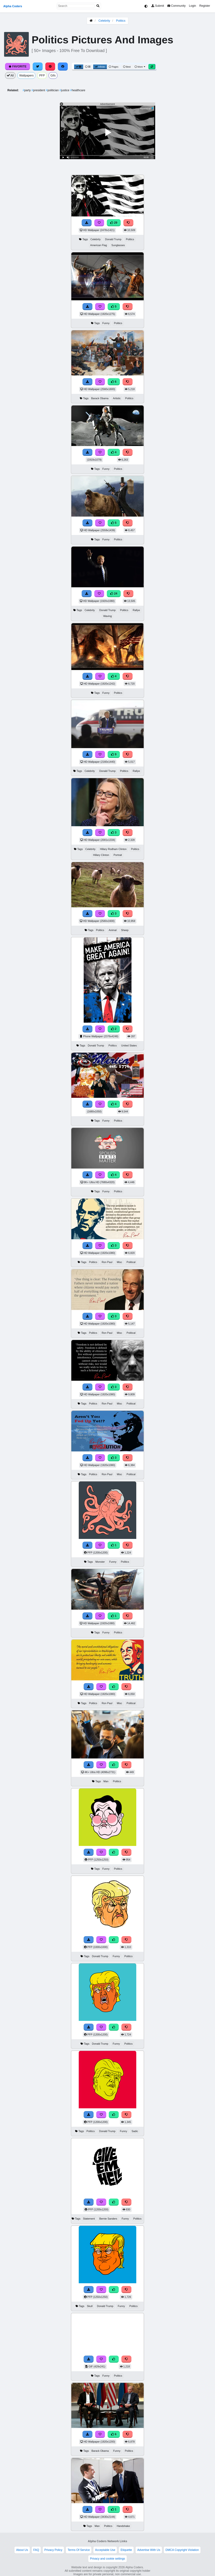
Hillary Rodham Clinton (113, 849)
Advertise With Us (148, 2550)
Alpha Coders (12, 6)
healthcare (77, 90)
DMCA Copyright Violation (182, 2550)
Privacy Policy (53, 2550)
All (10, 75)
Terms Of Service (79, 2550)
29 (113, 222)
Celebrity (104, 20)
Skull (90, 2306)
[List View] (87, 66)
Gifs (53, 75)
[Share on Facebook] (63, 66)
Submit (157, 5)
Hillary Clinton (101, 855)
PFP (42, 75)
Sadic (134, 2131)
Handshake (123, 2526)
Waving (107, 616)
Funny (105, 323)
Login (192, 5)
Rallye (136, 610)
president (39, 90)
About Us (22, 2550)
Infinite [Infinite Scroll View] (100, 66)
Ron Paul (107, 1262)
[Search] (98, 6)
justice (65, 90)
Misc (119, 1262)
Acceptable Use (105, 2550)
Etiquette (126, 2550)
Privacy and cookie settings (107, 2558)
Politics (120, 20)
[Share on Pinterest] (50, 66)
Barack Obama (99, 398)
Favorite (17, 66)
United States (129, 1045)
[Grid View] (78, 66)
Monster (100, 1561)
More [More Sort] (140, 66)
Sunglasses (118, 245)
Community (176, 5)
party (27, 90)
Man (105, 1781)
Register (204, 5)
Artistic (117, 398)
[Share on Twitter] (38, 66)
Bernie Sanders (108, 2218)
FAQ (36, 2550)
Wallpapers (26, 75)
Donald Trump (113, 239)
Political (131, 1262)
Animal (113, 930)
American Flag (98, 245)
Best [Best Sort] (127, 66)
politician (53, 90)
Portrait (118, 855)
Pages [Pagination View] (113, 66)
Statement (89, 2218)
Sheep (125, 930)
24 (113, 593)
